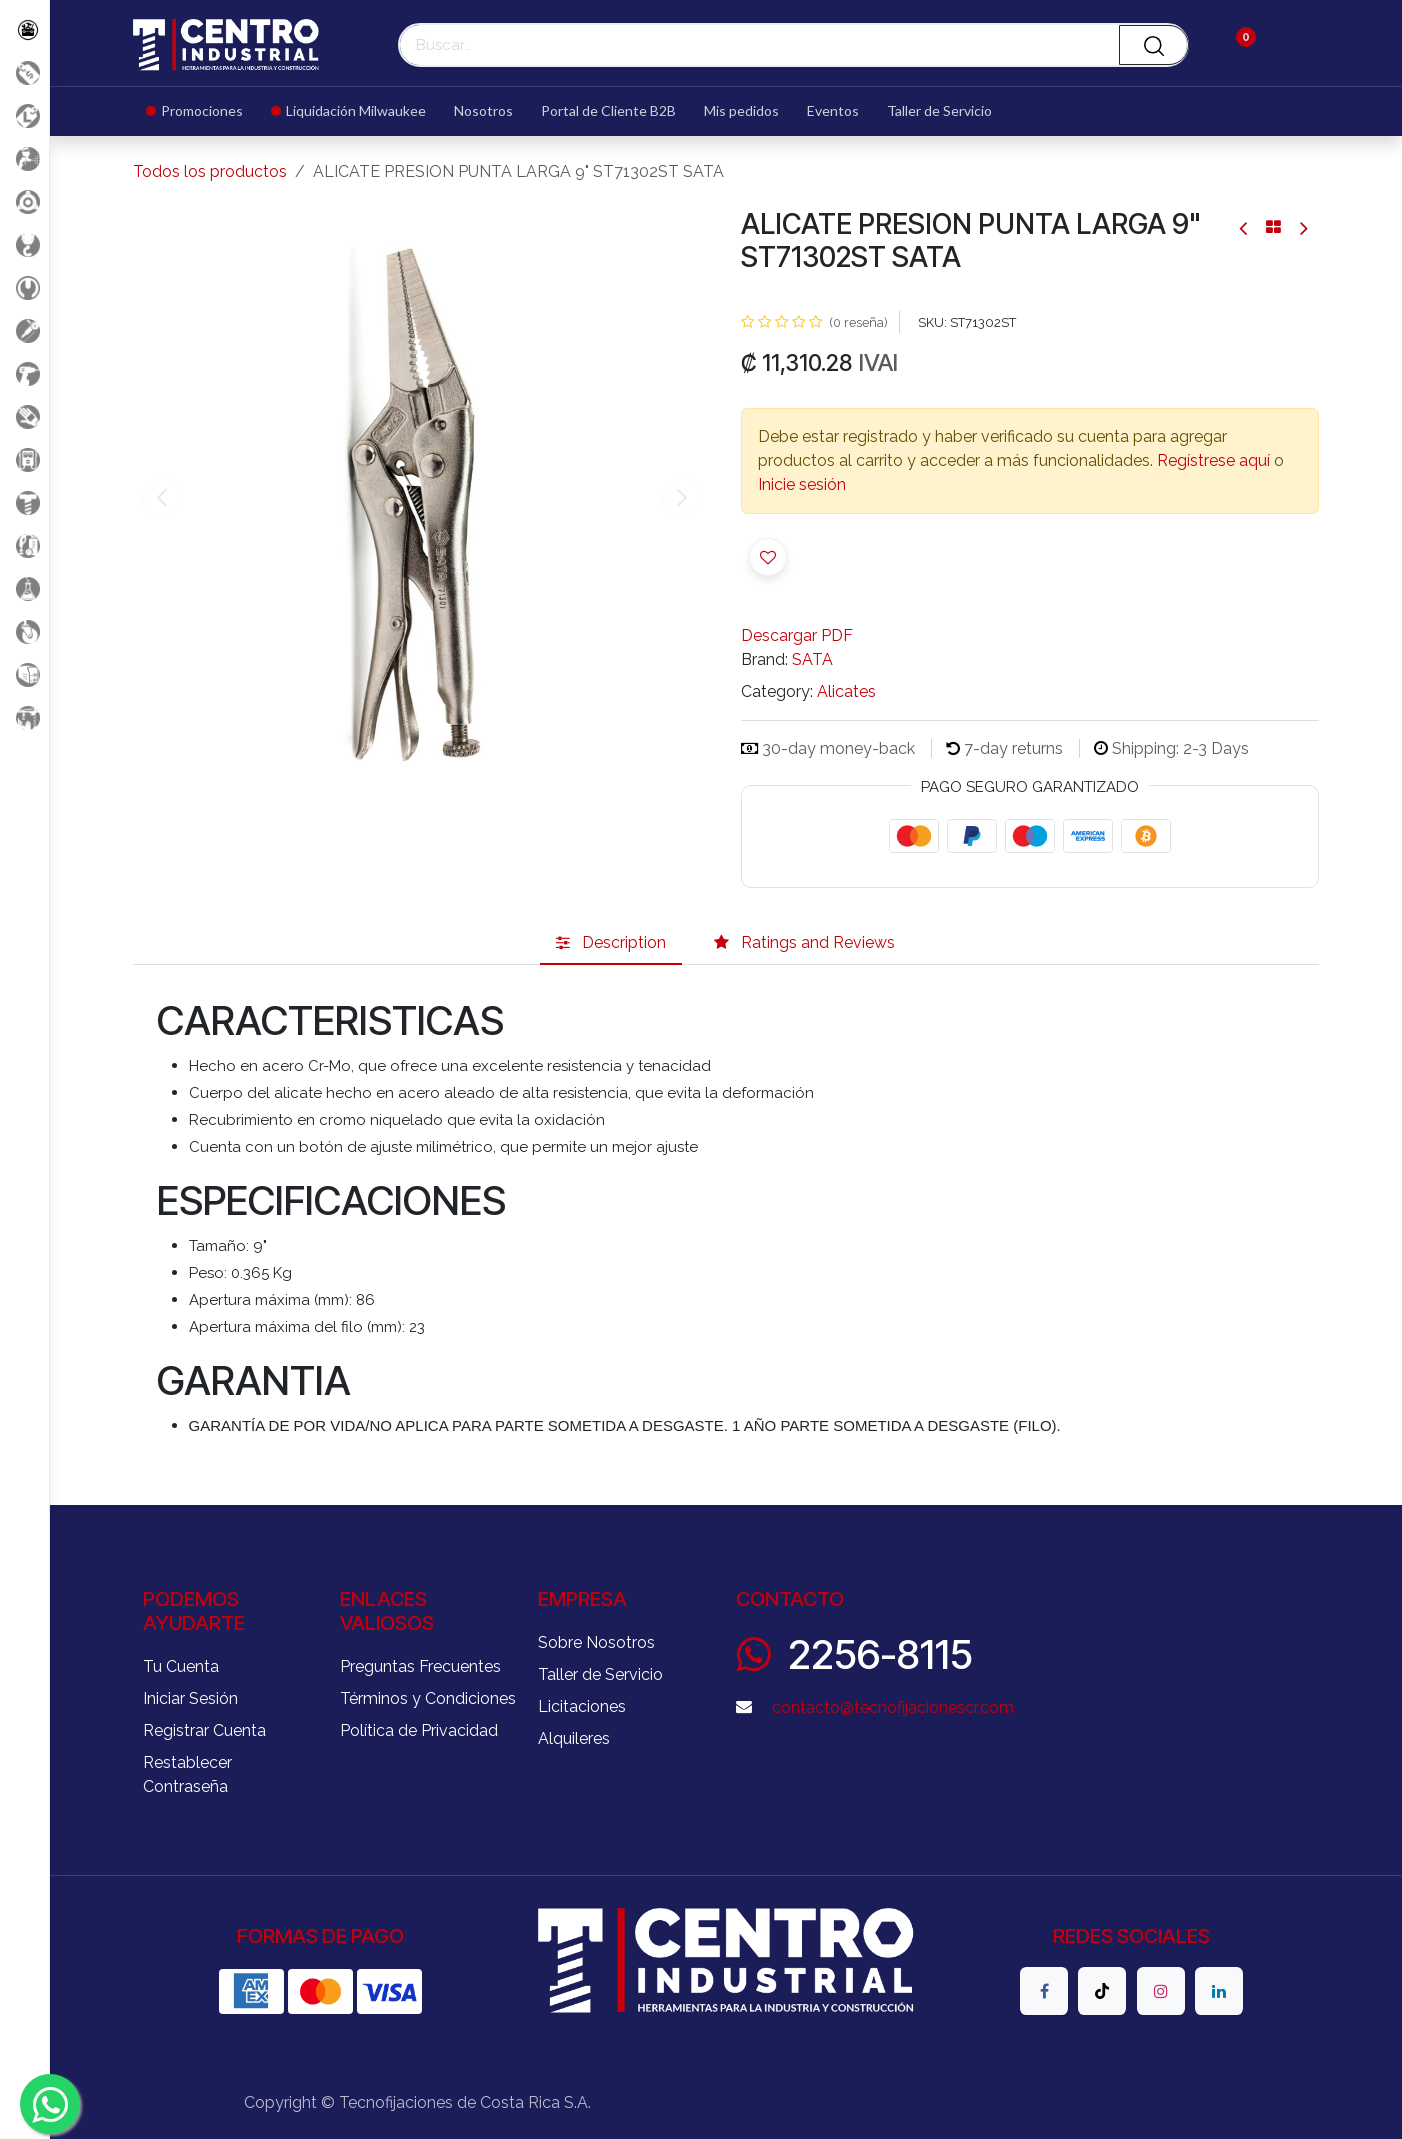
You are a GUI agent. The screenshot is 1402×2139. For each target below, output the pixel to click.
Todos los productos (210, 171)
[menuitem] (201, 111)
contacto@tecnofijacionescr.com (893, 1707)
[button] (768, 557)
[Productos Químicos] (24, 588)
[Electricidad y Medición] (24, 459)
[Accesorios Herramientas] (24, 201)
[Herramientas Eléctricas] (24, 330)
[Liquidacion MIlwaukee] (24, 115)
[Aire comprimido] (24, 158)
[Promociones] (24, 72)
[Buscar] (1154, 45)
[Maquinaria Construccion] (24, 717)
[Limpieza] (24, 545)
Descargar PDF (797, 635)
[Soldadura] (24, 674)
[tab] (611, 943)
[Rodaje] (24, 631)
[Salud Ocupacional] (24, 416)
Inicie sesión (802, 484)
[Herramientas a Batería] (24, 373)
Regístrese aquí (1213, 460)
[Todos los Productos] (24, 29)
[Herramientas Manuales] (24, 287)
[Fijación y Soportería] (24, 502)
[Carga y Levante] (24, 244)
